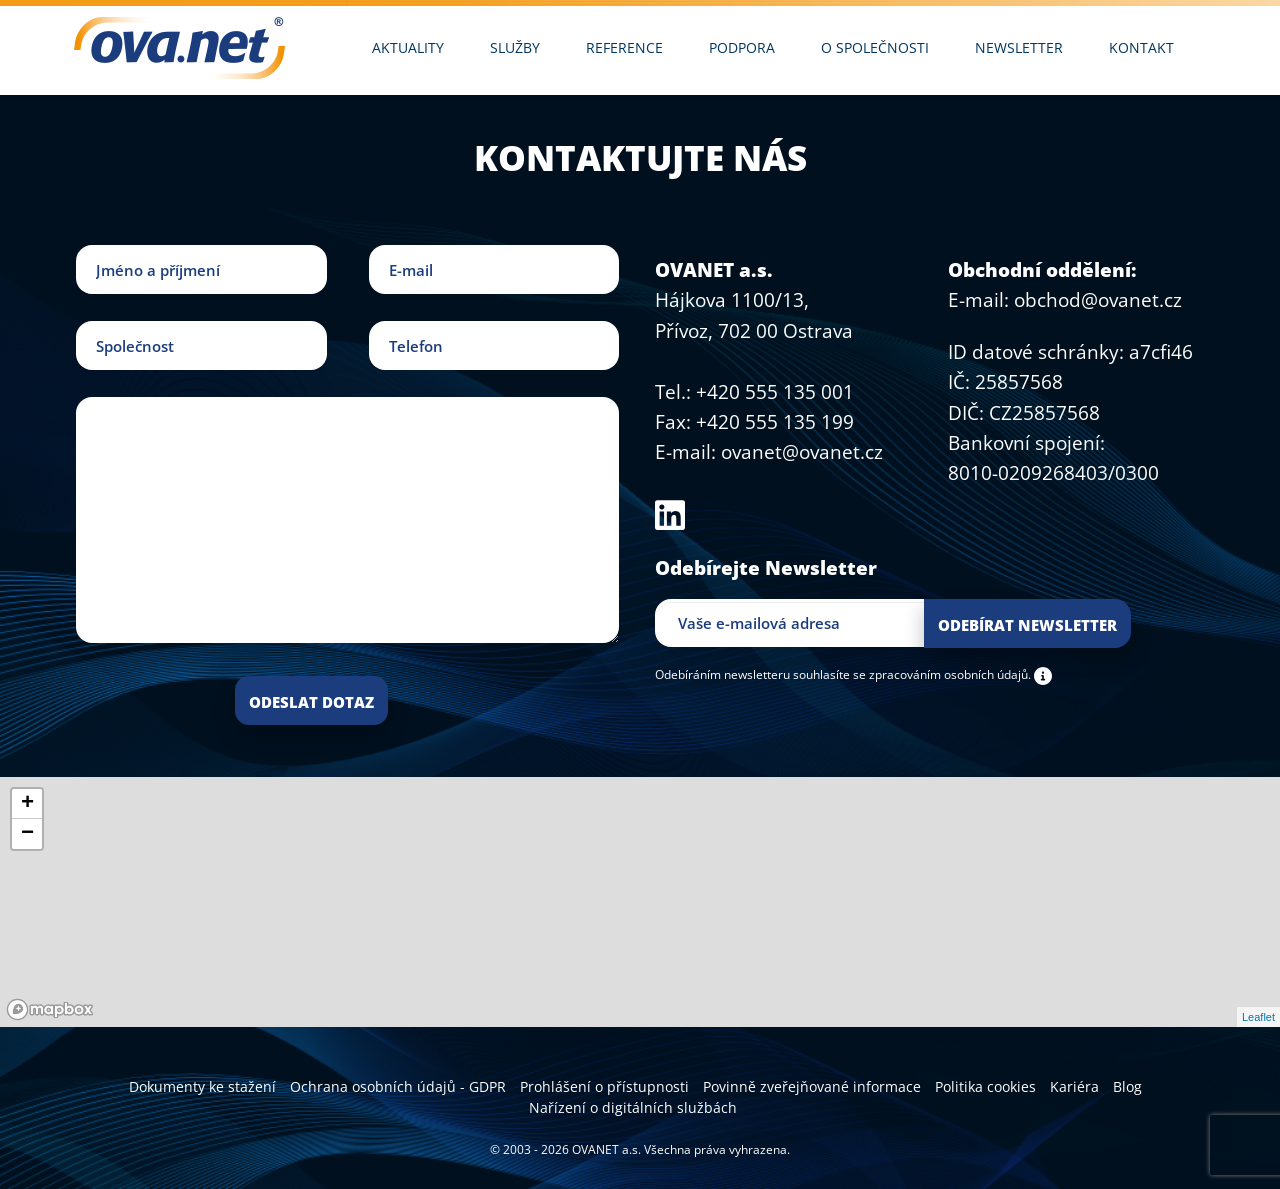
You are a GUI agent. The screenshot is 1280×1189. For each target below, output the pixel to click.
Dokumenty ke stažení (202, 1086)
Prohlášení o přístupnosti (604, 1086)
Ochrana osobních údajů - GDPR (398, 1086)
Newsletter (1019, 47)
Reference (624, 47)
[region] (640, 902)
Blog (1127, 1086)
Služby (515, 47)
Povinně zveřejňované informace (812, 1086)
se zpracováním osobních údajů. (942, 674)
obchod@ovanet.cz (1098, 300)
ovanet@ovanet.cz (802, 452)
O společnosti (875, 47)
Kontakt (1141, 47)
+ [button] (27, 804)
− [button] (27, 834)
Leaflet (1258, 1017)
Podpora (742, 47)
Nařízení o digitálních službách (633, 1107)
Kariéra (1074, 1086)
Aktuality (408, 47)
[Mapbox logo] (50, 1009)
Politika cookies (985, 1086)
